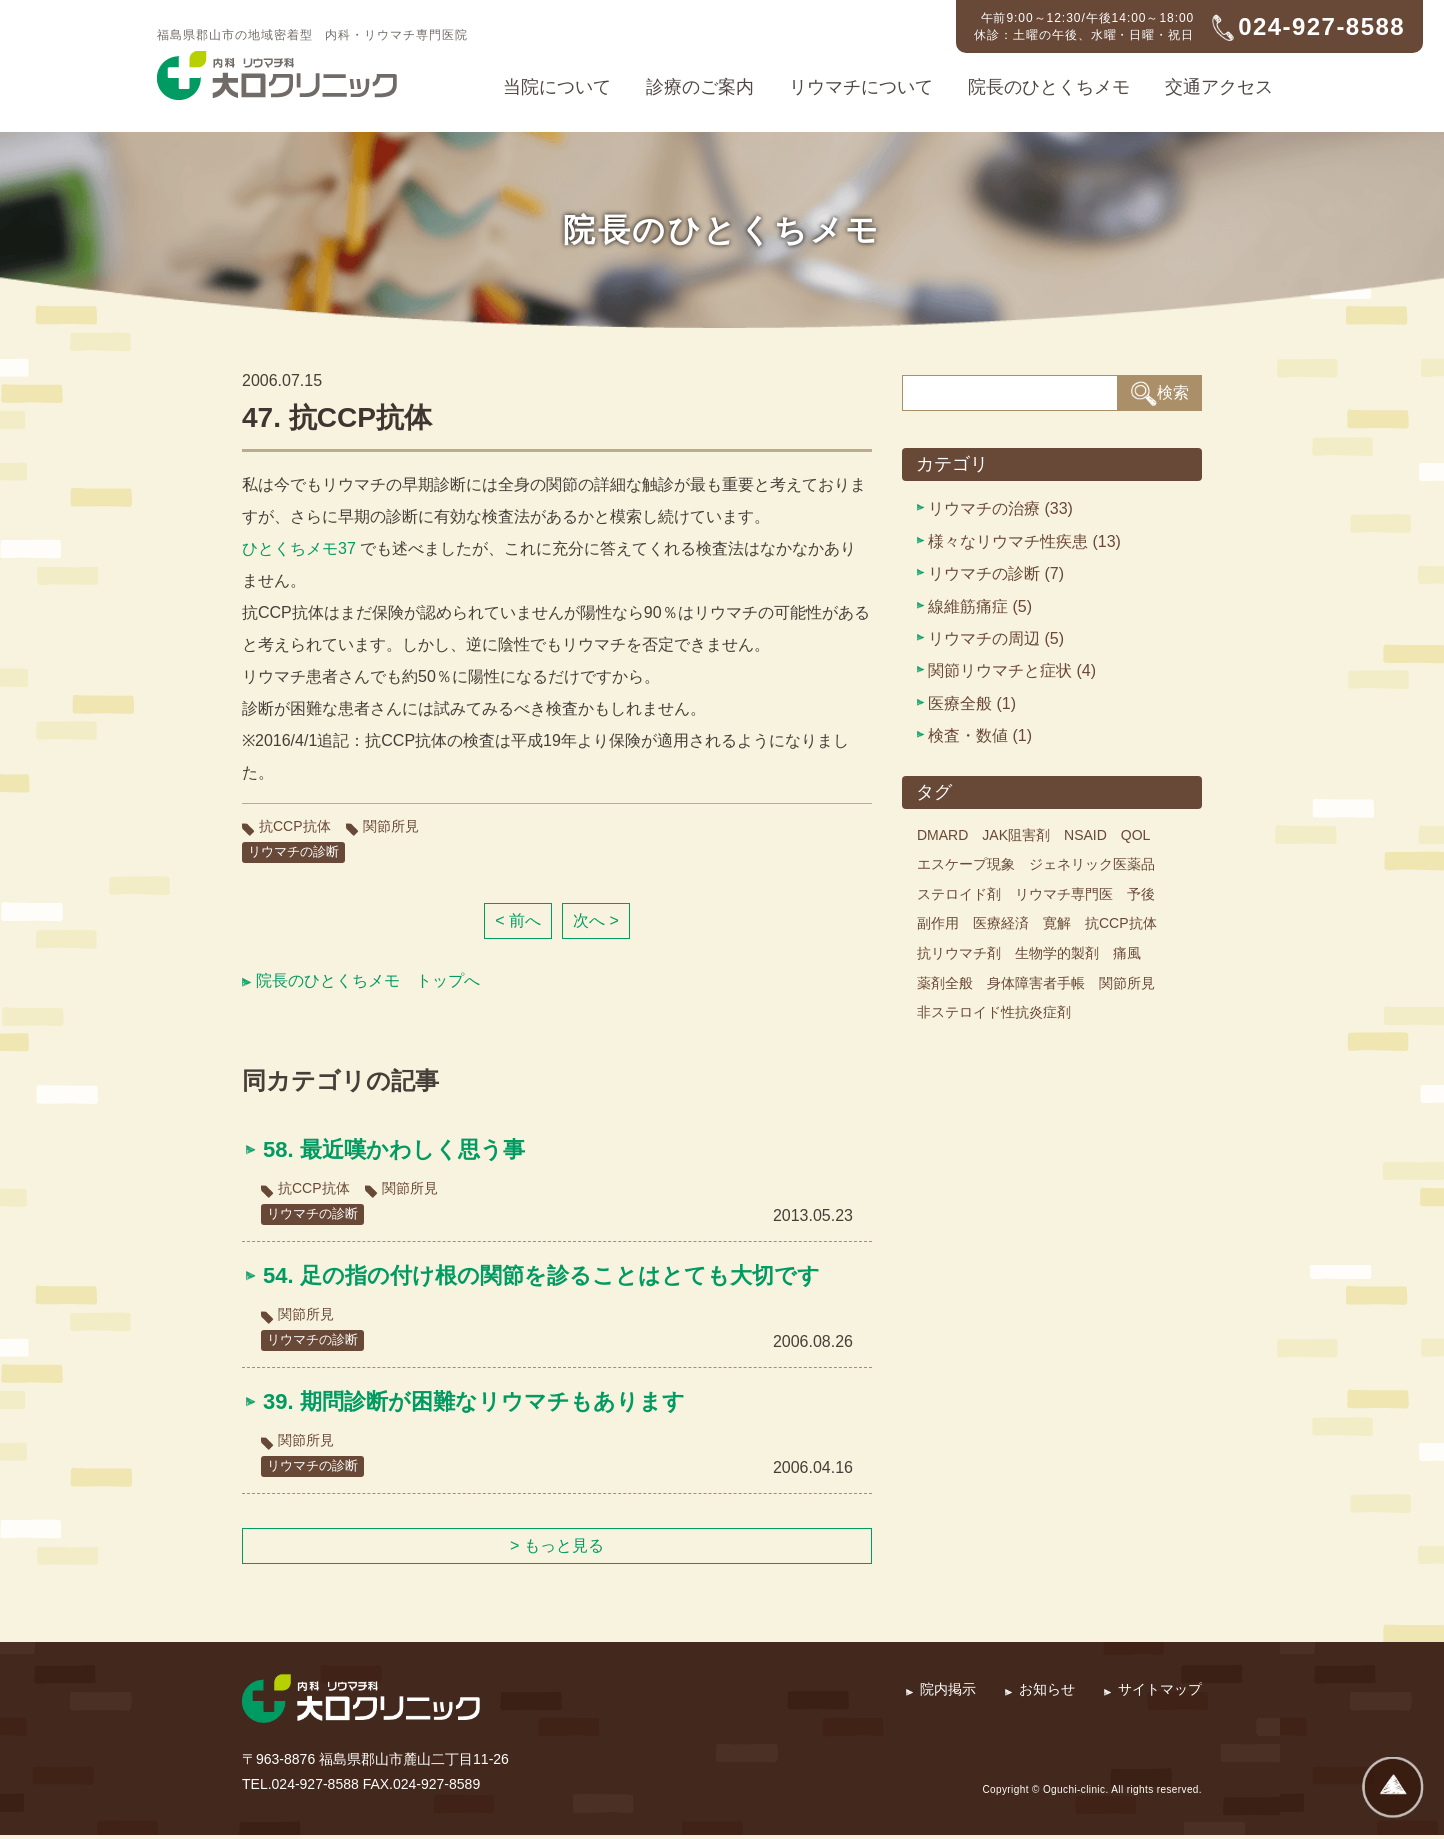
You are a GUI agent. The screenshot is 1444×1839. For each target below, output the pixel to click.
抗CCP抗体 (295, 826)
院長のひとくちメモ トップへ (368, 981)
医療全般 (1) (972, 703)
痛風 (1127, 953)
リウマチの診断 (297, 852)
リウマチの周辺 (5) (996, 638)
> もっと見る (557, 1549)
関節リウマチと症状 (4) (1012, 670)
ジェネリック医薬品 (1092, 864)
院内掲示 (948, 1693)
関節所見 (391, 826)
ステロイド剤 (959, 894)
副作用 (938, 923)
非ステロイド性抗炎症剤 (994, 1012)
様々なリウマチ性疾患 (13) (1024, 541)
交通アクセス (1219, 87)
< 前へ (518, 921)
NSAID (1085, 835)
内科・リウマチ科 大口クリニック (277, 76)
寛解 (1057, 923)
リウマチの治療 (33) (1000, 508)
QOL (1136, 835)
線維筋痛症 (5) (980, 606)
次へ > (596, 921)
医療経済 (1001, 923)
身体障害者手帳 (1036, 983)
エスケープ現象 (966, 864)
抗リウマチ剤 (959, 953)
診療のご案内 (700, 87)
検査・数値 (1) (980, 735)
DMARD (942, 835)
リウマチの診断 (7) (996, 573)
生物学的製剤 (1057, 953)
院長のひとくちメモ (1049, 87)
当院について (557, 87)
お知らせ (1047, 1693)
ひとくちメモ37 (299, 548)
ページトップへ (1393, 1788)
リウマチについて (861, 87)
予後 (1141, 894)
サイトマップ (1160, 1693)
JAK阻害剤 (1016, 835)
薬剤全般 (945, 983)
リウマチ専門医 (1064, 894)
